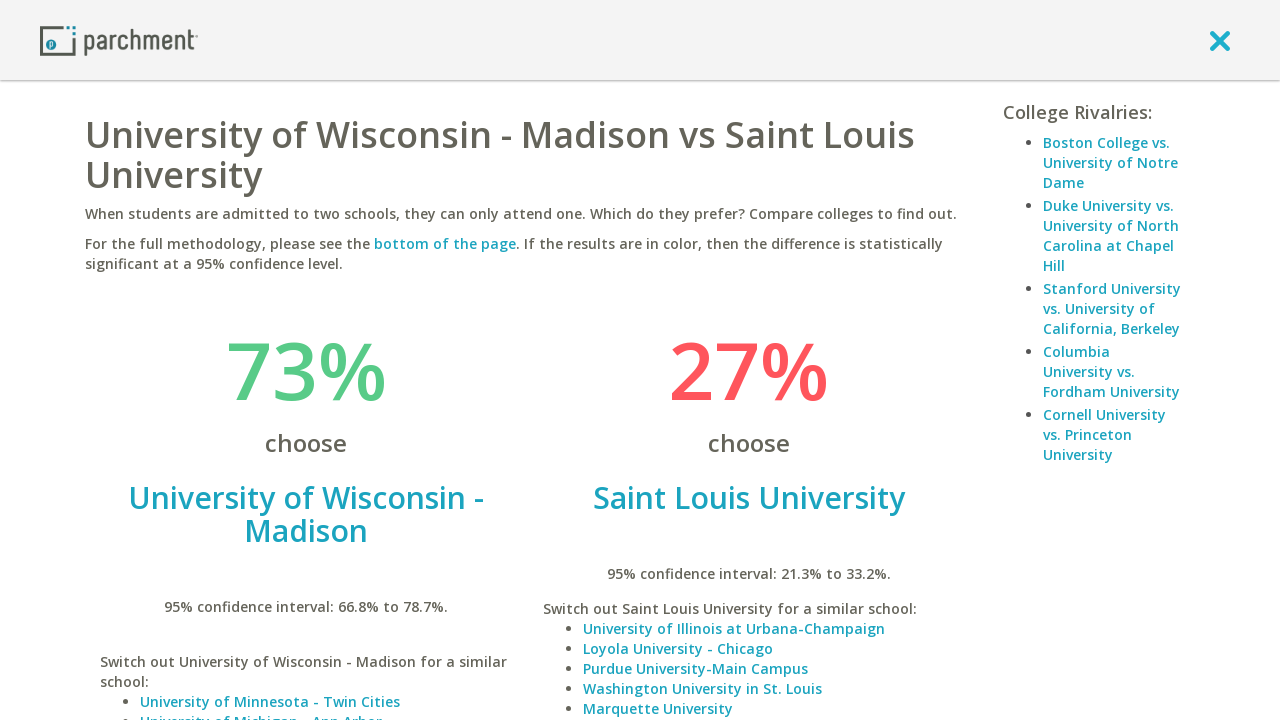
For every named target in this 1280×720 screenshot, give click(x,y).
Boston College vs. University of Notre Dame (1110, 162)
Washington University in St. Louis (702, 688)
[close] (1220, 40)
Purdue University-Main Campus (695, 668)
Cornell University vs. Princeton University (1104, 434)
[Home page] (119, 39)
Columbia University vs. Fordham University (1111, 371)
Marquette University (658, 708)
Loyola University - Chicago (678, 648)
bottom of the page (445, 243)
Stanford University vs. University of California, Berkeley (1112, 308)
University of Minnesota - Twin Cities (270, 701)
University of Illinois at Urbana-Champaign (734, 628)
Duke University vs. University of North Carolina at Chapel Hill (1111, 235)
